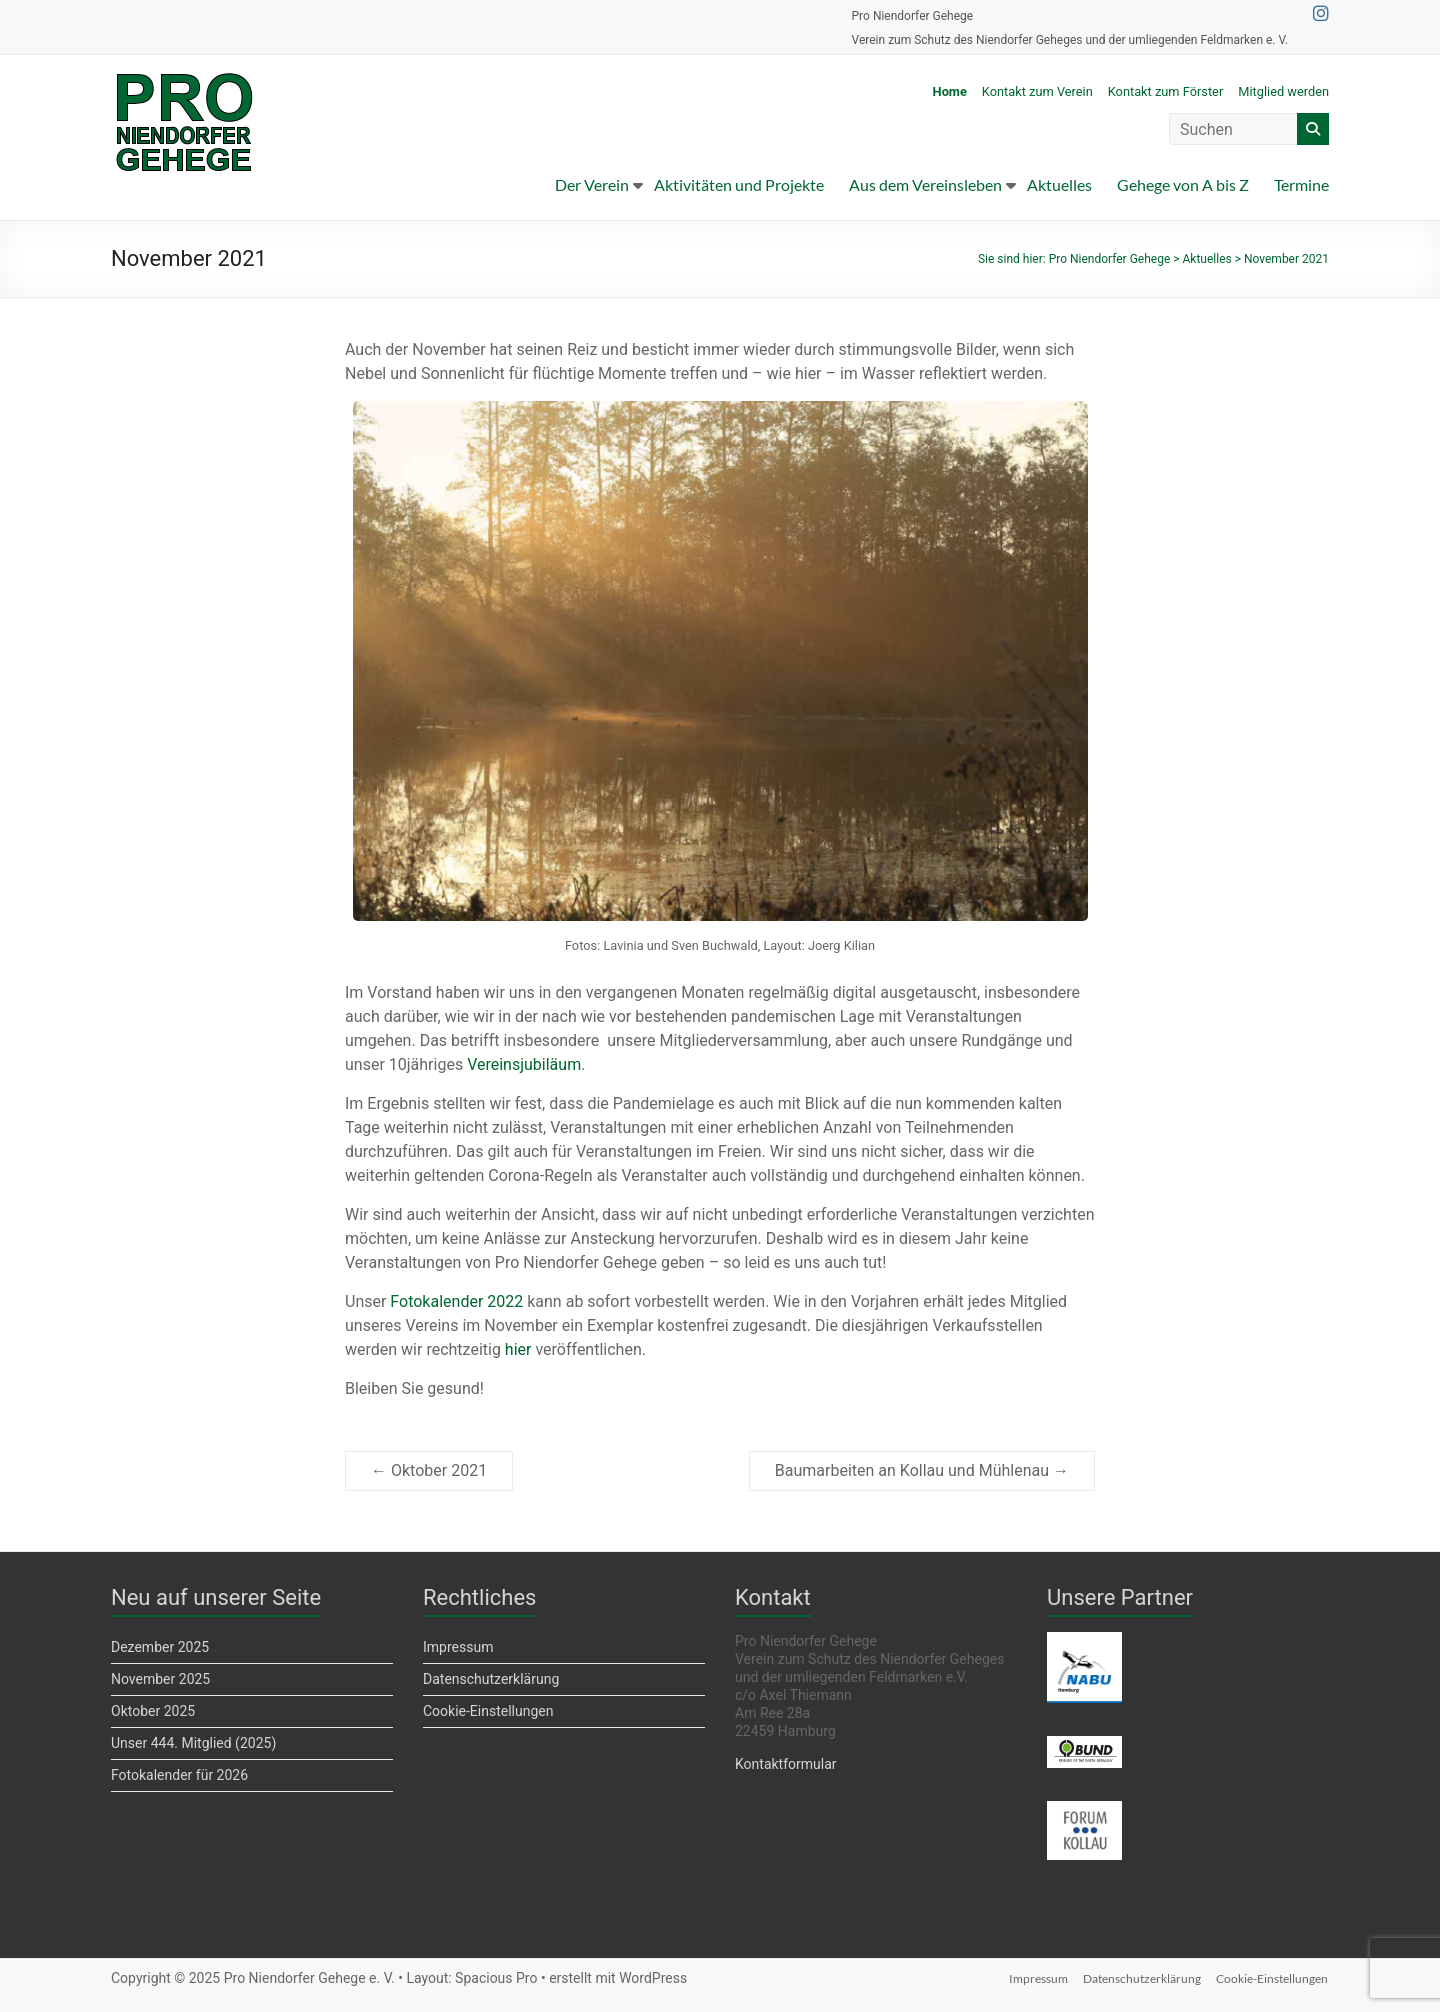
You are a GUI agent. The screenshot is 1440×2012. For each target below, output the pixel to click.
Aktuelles (1059, 184)
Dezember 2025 (160, 1647)
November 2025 (160, 1679)
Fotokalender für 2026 (179, 1775)
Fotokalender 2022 (456, 1301)
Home (950, 91)
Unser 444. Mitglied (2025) (193, 1743)
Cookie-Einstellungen (488, 1711)
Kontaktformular (786, 1764)
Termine (1301, 184)
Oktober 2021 (429, 1470)
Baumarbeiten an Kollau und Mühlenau (922, 1470)
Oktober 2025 (153, 1711)
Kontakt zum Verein (1037, 91)
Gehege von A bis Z (1183, 184)
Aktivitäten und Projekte (739, 184)
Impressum (458, 1647)
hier (518, 1349)
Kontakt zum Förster (1166, 91)
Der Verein (592, 184)
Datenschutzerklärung (491, 1679)
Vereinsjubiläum (524, 1064)
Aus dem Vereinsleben (925, 184)
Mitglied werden (1283, 91)
